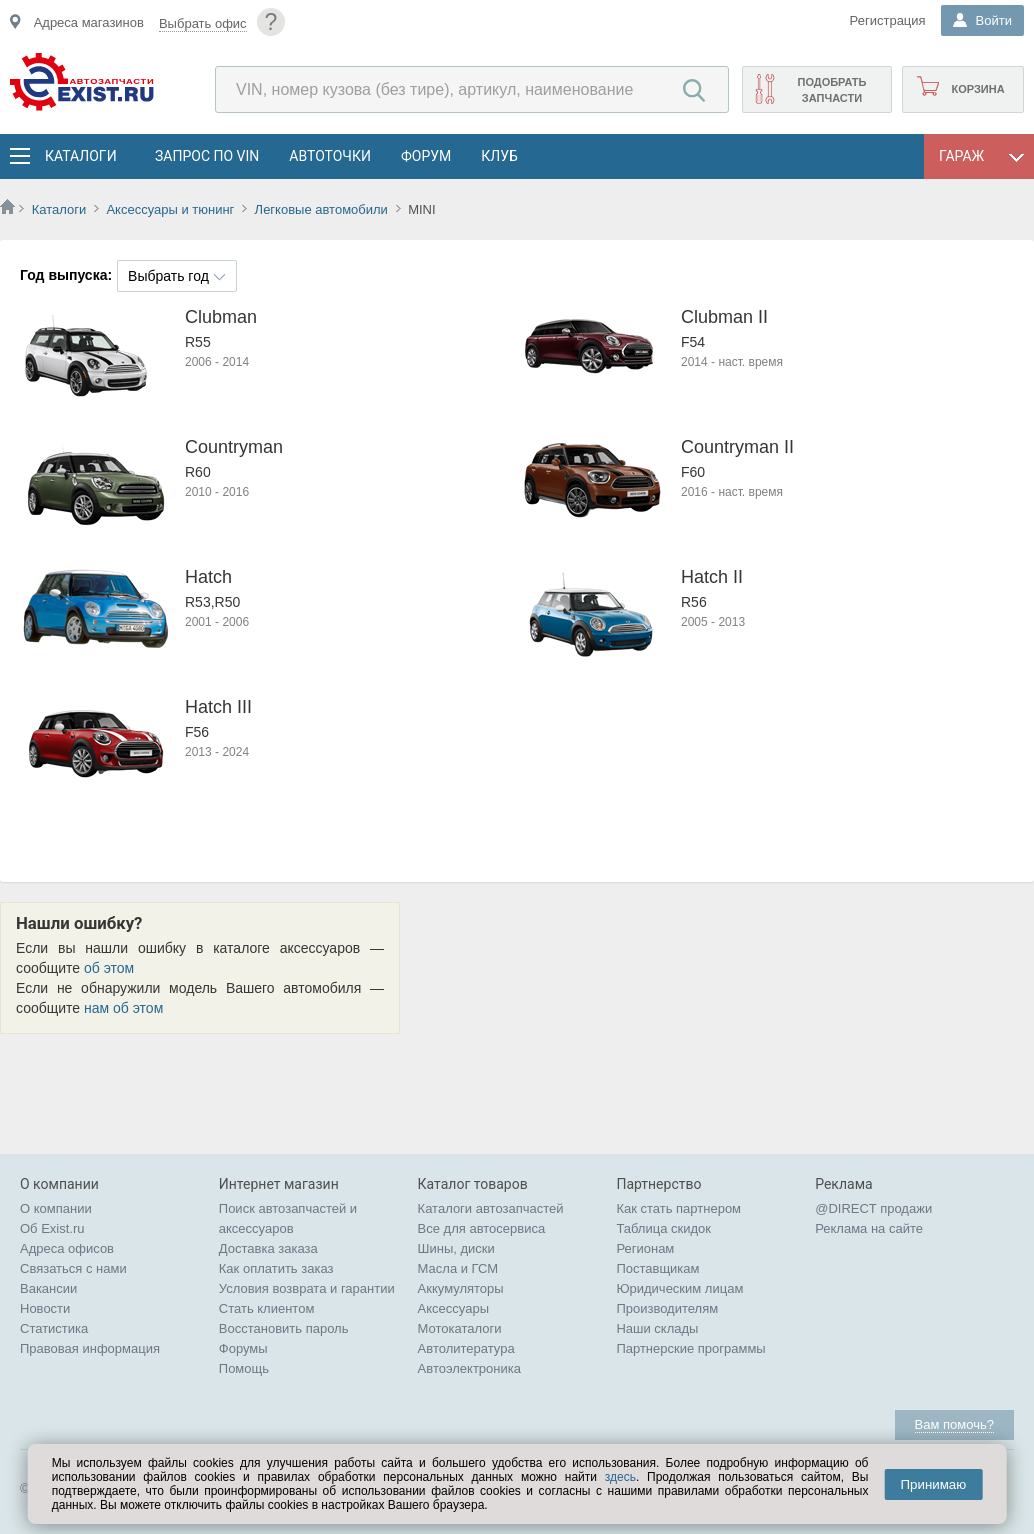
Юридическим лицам (679, 1288)
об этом (109, 968)
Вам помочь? (954, 1424)
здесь (620, 1477)
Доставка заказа (268, 1248)
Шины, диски (456, 1248)
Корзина (977, 89)
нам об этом (123, 1008)
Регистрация (888, 20)
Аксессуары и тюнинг (170, 209)
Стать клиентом (267, 1308)
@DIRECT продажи (873, 1208)
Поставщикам (657, 1268)
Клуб (499, 156)
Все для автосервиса (482, 1228)
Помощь (244, 1368)
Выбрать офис (203, 23)
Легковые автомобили (321, 209)
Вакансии (48, 1288)
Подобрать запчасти (831, 90)
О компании (56, 1208)
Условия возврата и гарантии (307, 1288)
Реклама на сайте (869, 1228)
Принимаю (933, 1484)
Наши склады (657, 1328)
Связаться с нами (73, 1268)
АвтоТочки (330, 156)
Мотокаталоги (460, 1328)
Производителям (667, 1308)
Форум (426, 156)
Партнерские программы (690, 1348)
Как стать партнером (678, 1208)
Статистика (54, 1328)
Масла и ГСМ (458, 1268)
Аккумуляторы (461, 1288)
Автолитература (466, 1348)
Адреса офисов (67, 1248)
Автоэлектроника (469, 1368)
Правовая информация (90, 1348)
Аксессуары (453, 1308)
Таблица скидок (663, 1228)
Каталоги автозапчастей (491, 1208)
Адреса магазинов (89, 22)
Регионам (645, 1248)
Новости (45, 1308)
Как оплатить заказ (276, 1268)
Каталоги (80, 156)
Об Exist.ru (52, 1228)
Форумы (243, 1348)
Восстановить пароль (284, 1328)
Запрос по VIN (207, 156)
